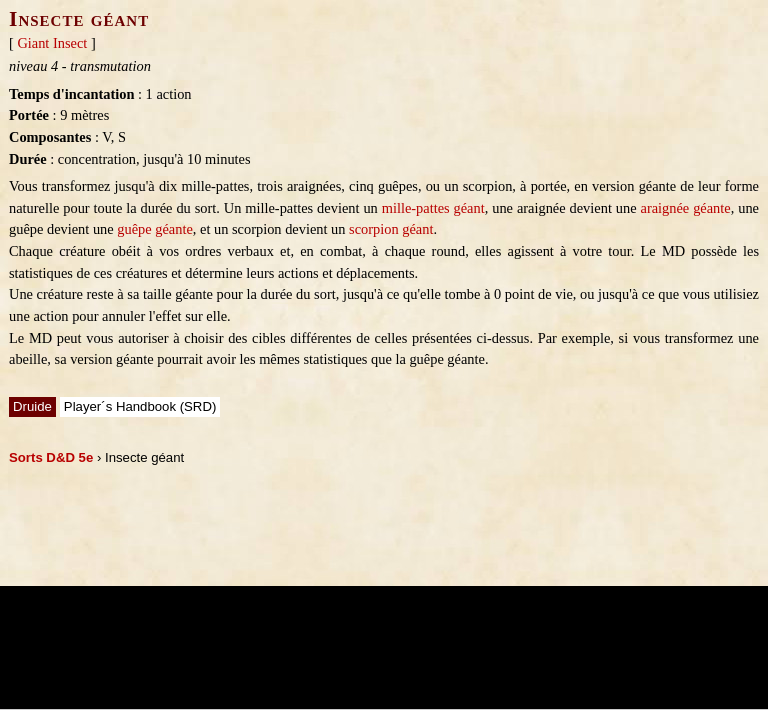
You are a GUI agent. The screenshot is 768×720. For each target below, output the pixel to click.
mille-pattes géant (433, 208)
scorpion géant (391, 229)
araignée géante (686, 208)
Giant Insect (52, 43)
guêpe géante (155, 229)
